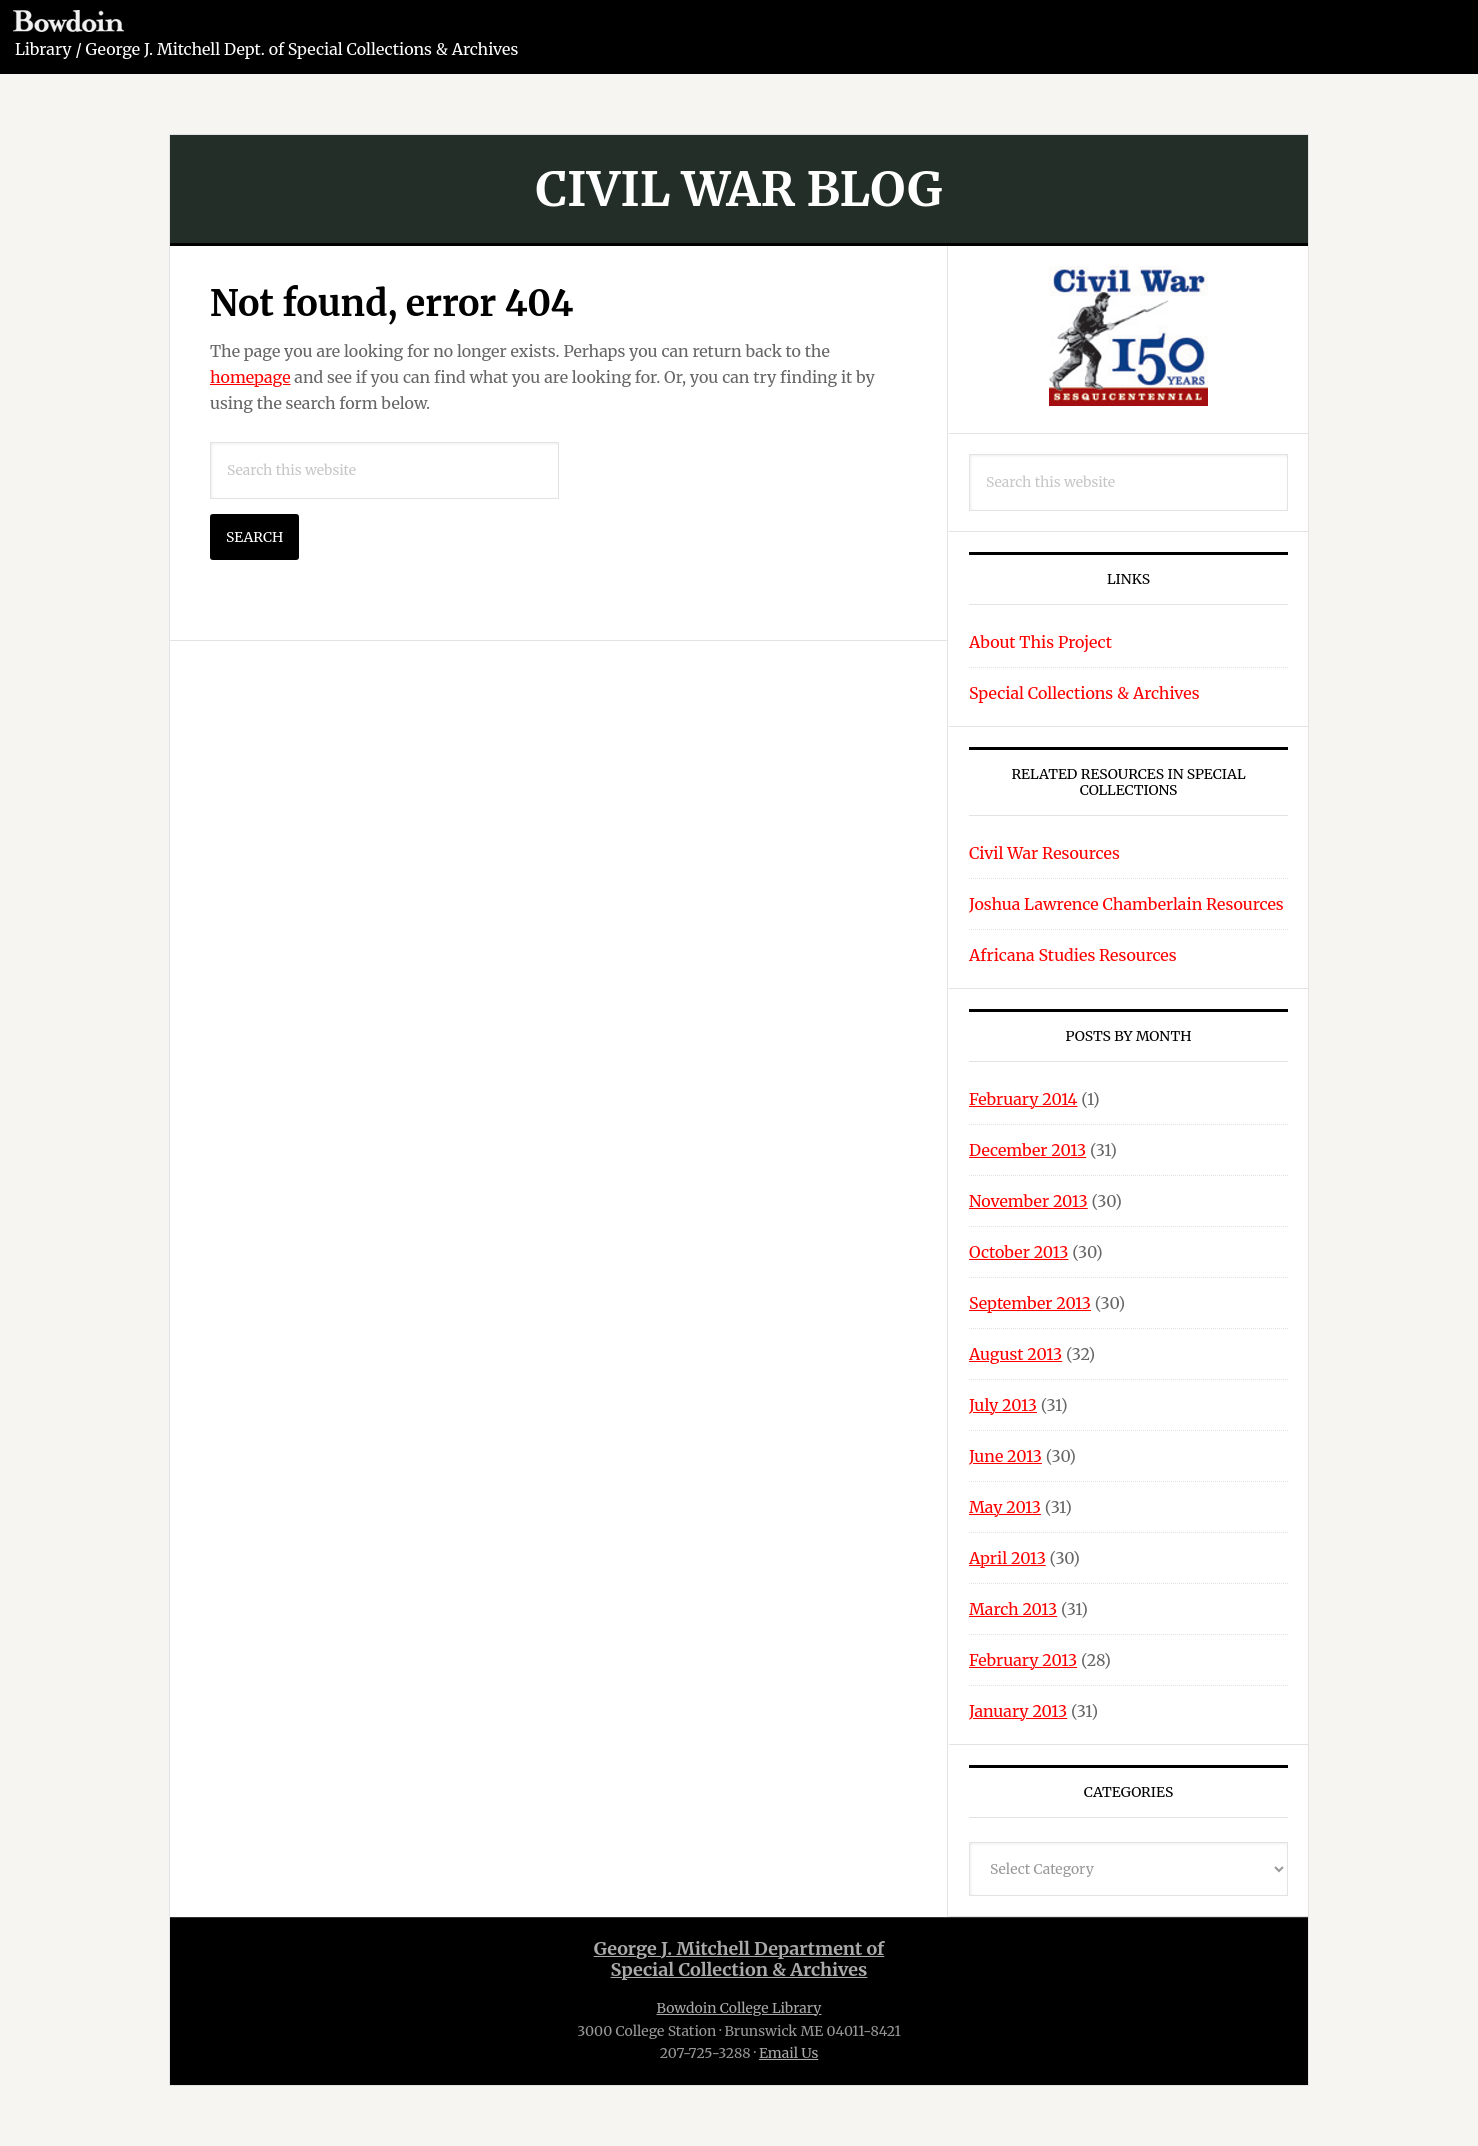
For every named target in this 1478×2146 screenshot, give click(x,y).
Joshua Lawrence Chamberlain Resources (1126, 904)
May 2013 (1005, 1507)
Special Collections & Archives (1084, 693)
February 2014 (1023, 1099)
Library (43, 49)
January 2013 (1018, 1711)
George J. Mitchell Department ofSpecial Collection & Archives (739, 1959)
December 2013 (1027, 1150)
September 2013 (1030, 1303)
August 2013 (1015, 1354)
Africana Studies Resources (1073, 955)
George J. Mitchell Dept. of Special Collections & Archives (302, 49)
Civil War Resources (1044, 853)
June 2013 (1005, 1456)
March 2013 (1013, 1609)
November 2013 (1028, 1201)
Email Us (788, 2053)
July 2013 (1003, 1405)
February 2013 (1023, 1660)
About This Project (1040, 642)
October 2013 (1018, 1252)
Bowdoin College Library (739, 2008)
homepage (250, 377)
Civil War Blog (739, 189)
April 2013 (1007, 1558)
